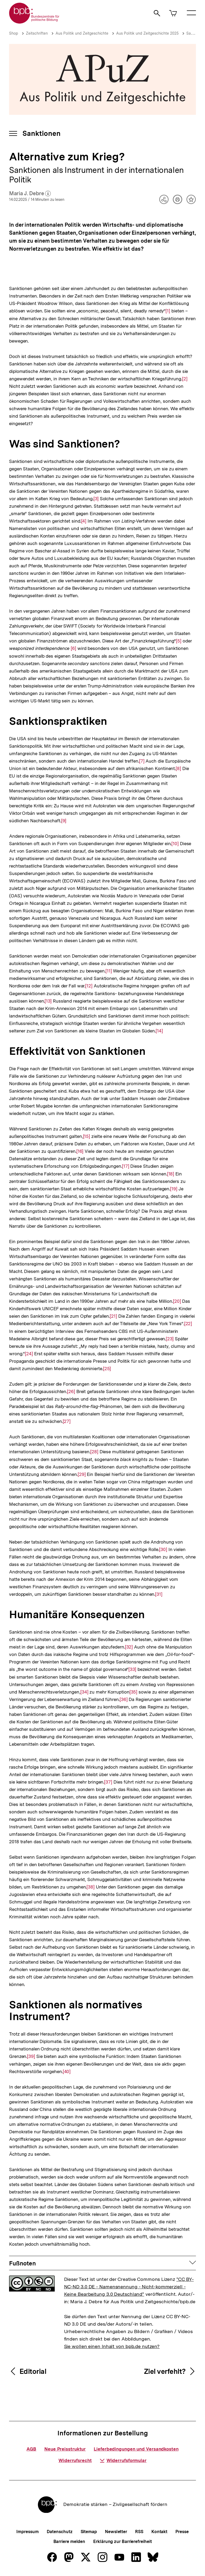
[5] (178, 640)
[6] (73, 648)
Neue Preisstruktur (65, 2449)
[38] (90, 1886)
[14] (159, 1030)
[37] (108, 1781)
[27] (67, 1421)
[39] (31, 2056)
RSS (139, 2531)
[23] (170, 1338)
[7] (141, 760)
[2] (184, 378)
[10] (175, 843)
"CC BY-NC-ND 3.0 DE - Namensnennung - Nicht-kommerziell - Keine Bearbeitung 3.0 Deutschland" (129, 2286)
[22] (188, 1323)
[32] (129, 1646)
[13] (48, 1000)
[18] (170, 1173)
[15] (86, 1136)
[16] (80, 1150)
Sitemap (89, 2531)
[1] (167, 310)
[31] (158, 1593)
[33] (132, 1669)
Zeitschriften (37, 33)
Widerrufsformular (123, 2460)
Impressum (27, 2531)
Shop (13, 33)
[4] (83, 520)
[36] (124, 1699)
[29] (82, 1474)
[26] (71, 1391)
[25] (107, 1368)
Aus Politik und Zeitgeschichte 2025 (147, 33)
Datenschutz (60, 2531)
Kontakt (159, 2531)
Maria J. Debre (30, 193)
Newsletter (116, 2531)
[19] (173, 1188)
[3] (95, 498)
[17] (125, 1165)
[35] (133, 1691)
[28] (94, 1451)
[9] (63, 820)
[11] (108, 970)
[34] (84, 1691)
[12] (88, 985)
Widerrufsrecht (75, 2460)
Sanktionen (41, 133)
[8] (178, 768)
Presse (181, 2531)
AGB (31, 2449)
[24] (29, 1353)
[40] (67, 2071)
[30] (163, 1549)
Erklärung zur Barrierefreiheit (122, 2541)
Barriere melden (69, 2541)
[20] (177, 1300)
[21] (113, 1315)
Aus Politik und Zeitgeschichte (82, 33)
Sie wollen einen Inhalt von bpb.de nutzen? (112, 2346)
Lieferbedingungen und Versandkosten (136, 2449)
